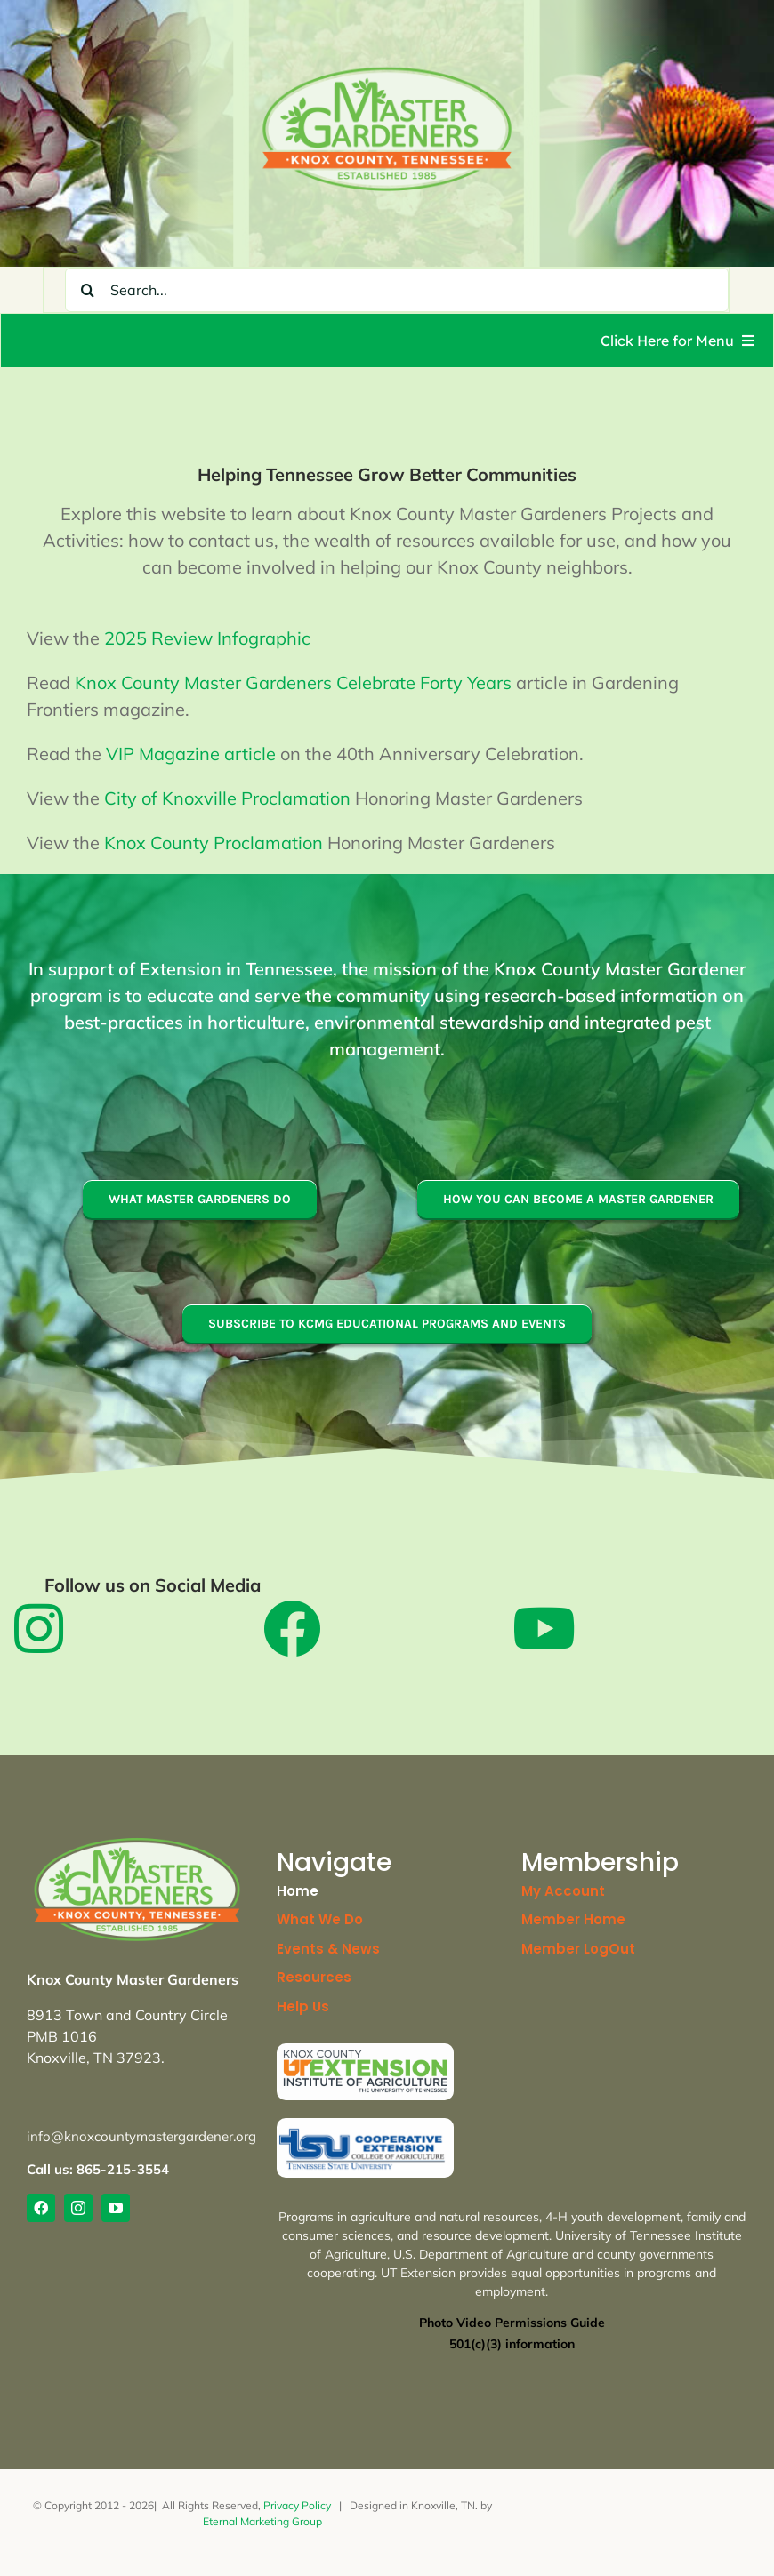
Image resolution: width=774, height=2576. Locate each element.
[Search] (87, 290)
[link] (387, 72)
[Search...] (397, 290)
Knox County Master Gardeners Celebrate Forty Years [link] (293, 682)
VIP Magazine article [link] (191, 753)
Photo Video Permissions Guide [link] (512, 2323)
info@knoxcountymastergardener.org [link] (141, 2136)
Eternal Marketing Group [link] (262, 2521)
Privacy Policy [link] (297, 2505)
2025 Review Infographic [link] (207, 638)
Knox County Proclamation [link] (213, 842)
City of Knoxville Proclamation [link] (227, 798)
